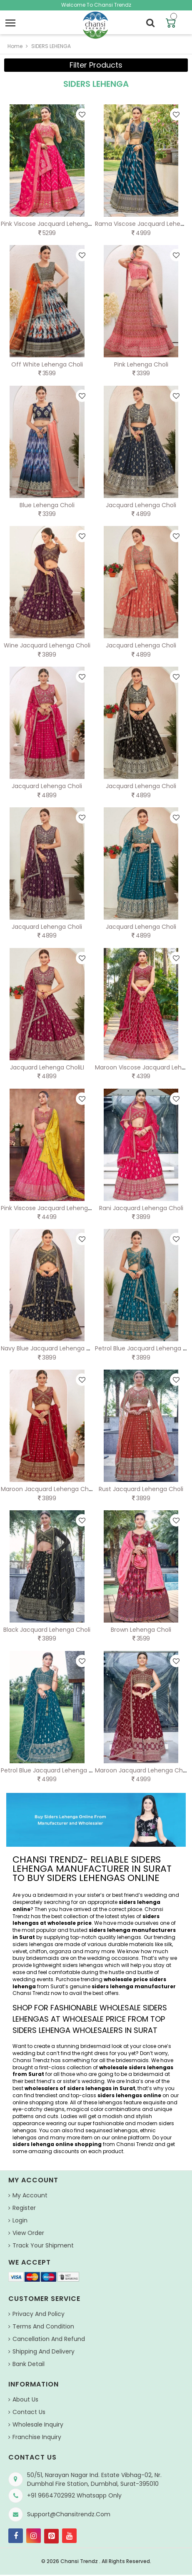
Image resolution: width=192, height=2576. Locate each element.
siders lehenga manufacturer (134, 1986)
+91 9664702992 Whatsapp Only (74, 2495)
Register (24, 2208)
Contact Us (28, 2412)
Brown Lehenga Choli (141, 1629)
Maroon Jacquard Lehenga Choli (48, 1489)
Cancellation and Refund (48, 2339)
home (14, 46)
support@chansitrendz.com (68, 2514)
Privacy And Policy (38, 2314)
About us (25, 2399)
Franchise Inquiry (36, 2437)
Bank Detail (28, 2364)
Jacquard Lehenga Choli (141, 505)
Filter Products (96, 65)
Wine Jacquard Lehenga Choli (47, 645)
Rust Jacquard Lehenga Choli (141, 1489)
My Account (29, 2195)
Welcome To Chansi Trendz (96, 4)
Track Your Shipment (43, 2245)
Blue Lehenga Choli (47, 505)
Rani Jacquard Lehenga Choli (141, 1208)
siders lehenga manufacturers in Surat (94, 1933)
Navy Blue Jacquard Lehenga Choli (51, 1348)
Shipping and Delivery (43, 2351)
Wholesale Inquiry (37, 2424)
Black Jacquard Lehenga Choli (46, 1629)
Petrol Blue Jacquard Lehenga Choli (52, 1770)
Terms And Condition (43, 2326)
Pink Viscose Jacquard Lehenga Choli (54, 224)
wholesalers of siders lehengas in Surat (80, 2088)
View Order (28, 2233)
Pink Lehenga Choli (141, 364)
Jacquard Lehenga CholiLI (47, 1067)
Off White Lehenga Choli (47, 364)
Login (19, 2220)
